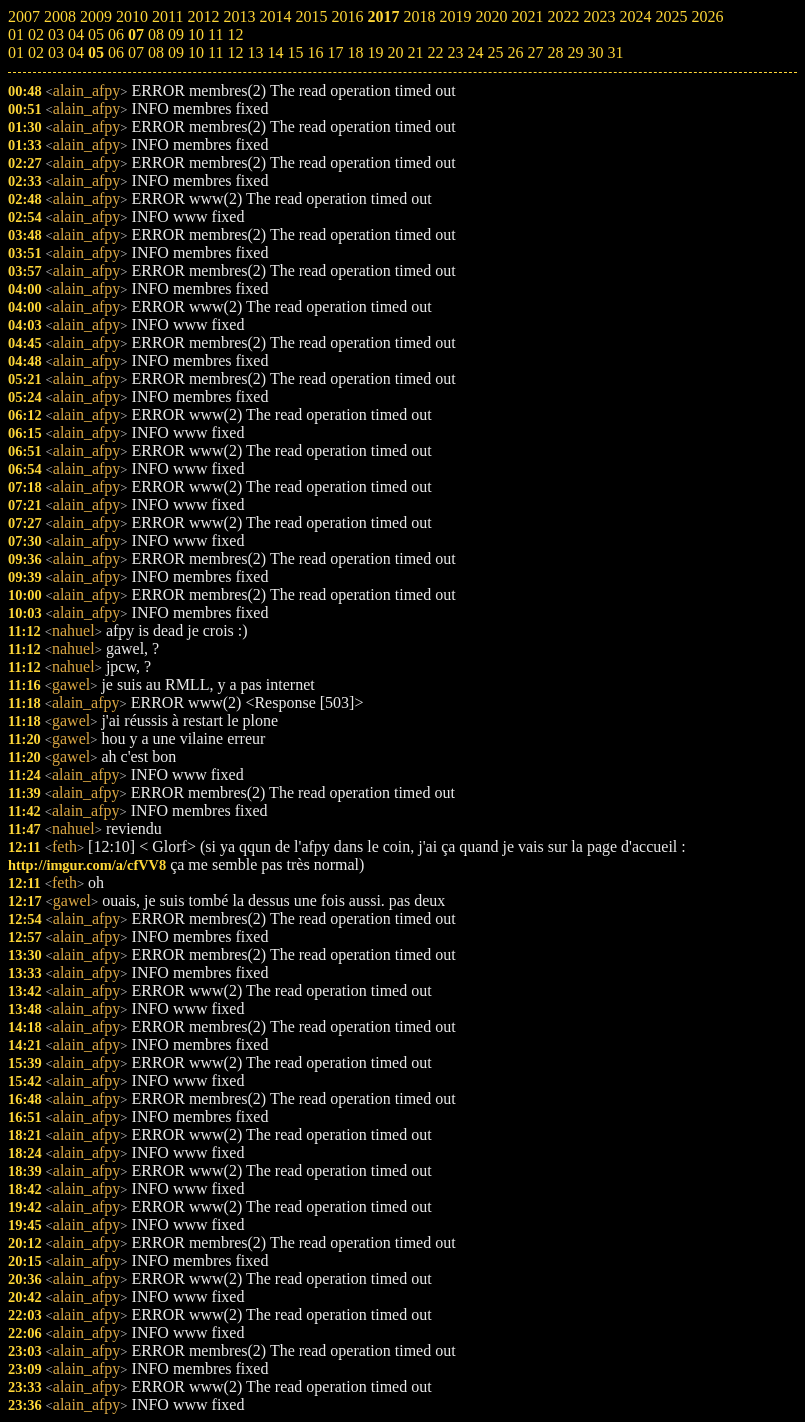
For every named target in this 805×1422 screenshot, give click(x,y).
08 (156, 52)
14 (275, 52)
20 (395, 52)
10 (196, 52)
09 (176, 52)
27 (535, 52)
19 (375, 52)
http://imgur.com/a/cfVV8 (87, 865)
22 (435, 52)
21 (415, 52)
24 (475, 52)
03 (56, 52)
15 (295, 52)
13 (255, 52)
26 (515, 52)
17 (335, 52)
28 (555, 52)
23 (455, 52)
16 (315, 52)
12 (235, 52)
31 (615, 52)
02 (36, 52)
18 (355, 52)
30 (595, 52)
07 (136, 52)
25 (495, 52)
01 (16, 52)
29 (575, 52)
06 (116, 52)
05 (96, 52)
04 (76, 52)
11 (215, 52)
